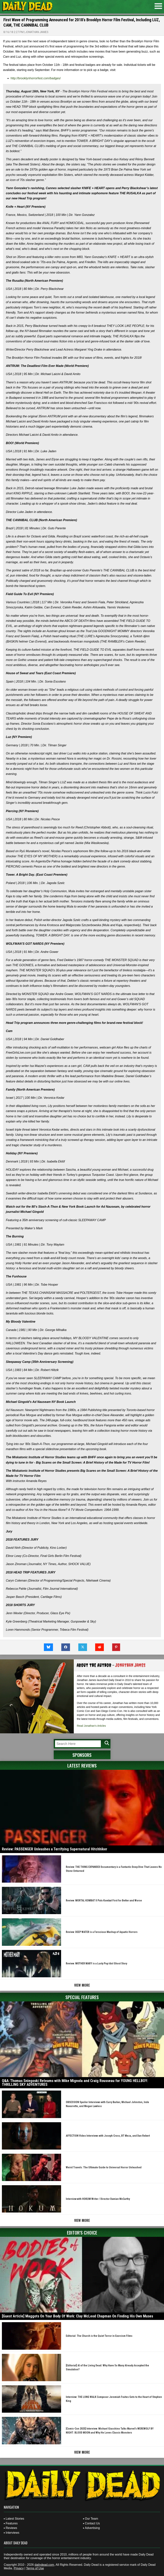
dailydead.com (44, 2564)
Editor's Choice (82, 2232)
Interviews (12, 2532)
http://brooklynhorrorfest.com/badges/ (36, 78)
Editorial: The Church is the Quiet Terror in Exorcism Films (99, 2335)
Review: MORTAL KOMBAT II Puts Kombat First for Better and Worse (104, 1900)
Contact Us (92, 2523)
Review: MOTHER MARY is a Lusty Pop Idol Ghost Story (96, 1963)
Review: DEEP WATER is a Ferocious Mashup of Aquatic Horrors (102, 1931)
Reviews (11, 2528)
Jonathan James (36, 32)
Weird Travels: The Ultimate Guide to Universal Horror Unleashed (103, 2167)
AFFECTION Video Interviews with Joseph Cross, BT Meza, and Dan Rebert (108, 2135)
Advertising (92, 2528)
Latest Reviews (82, 1765)
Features (12, 2523)
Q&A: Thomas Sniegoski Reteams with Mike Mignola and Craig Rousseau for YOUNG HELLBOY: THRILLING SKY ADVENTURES (75, 2082)
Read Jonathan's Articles (91, 1725)
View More (82, 1985)
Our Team (91, 2518)
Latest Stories (15, 2518)
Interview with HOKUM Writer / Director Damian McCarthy (98, 2198)
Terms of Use (35, 2568)
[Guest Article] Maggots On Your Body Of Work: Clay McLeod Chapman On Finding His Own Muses (77, 2316)
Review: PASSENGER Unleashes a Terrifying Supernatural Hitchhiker (54, 1849)
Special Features (82, 1997)
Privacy (18, 2568)
